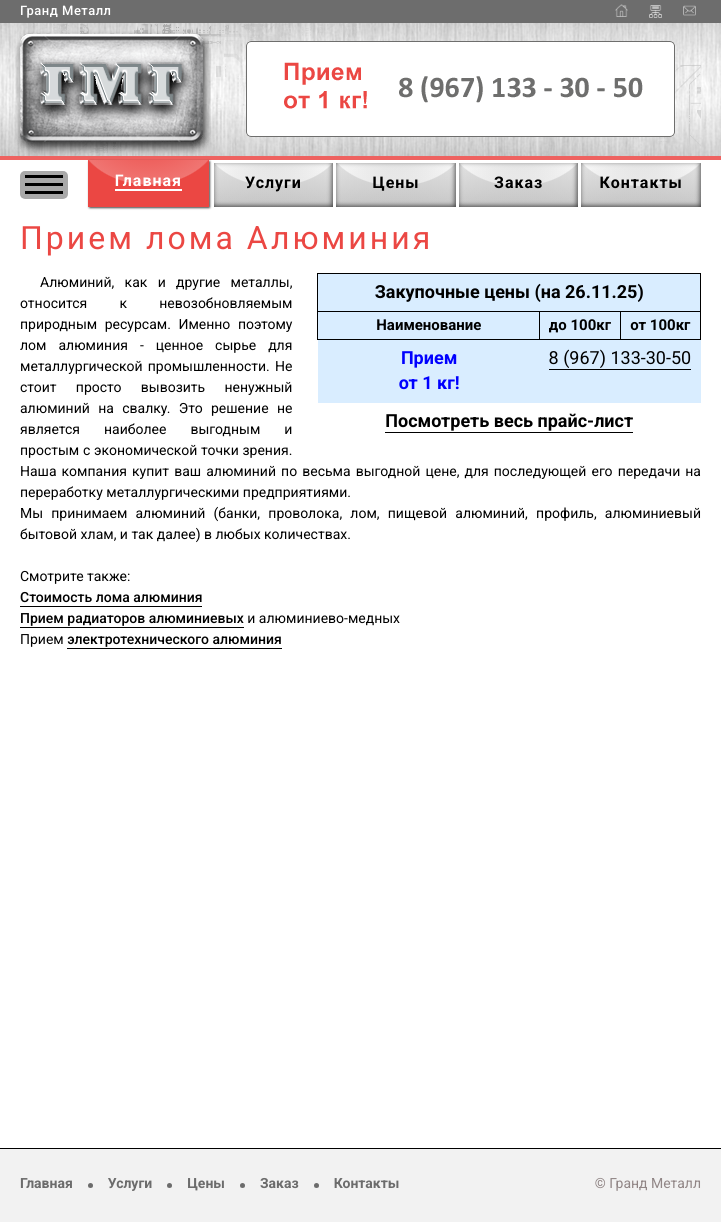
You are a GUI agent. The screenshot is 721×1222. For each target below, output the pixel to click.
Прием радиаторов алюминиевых (132, 619)
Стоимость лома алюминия (111, 598)
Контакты (367, 1184)
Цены (206, 1184)
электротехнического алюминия (174, 640)
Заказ (279, 1184)
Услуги (130, 1184)
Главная (46, 1184)
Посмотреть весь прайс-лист (509, 421)
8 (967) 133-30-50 (620, 358)
